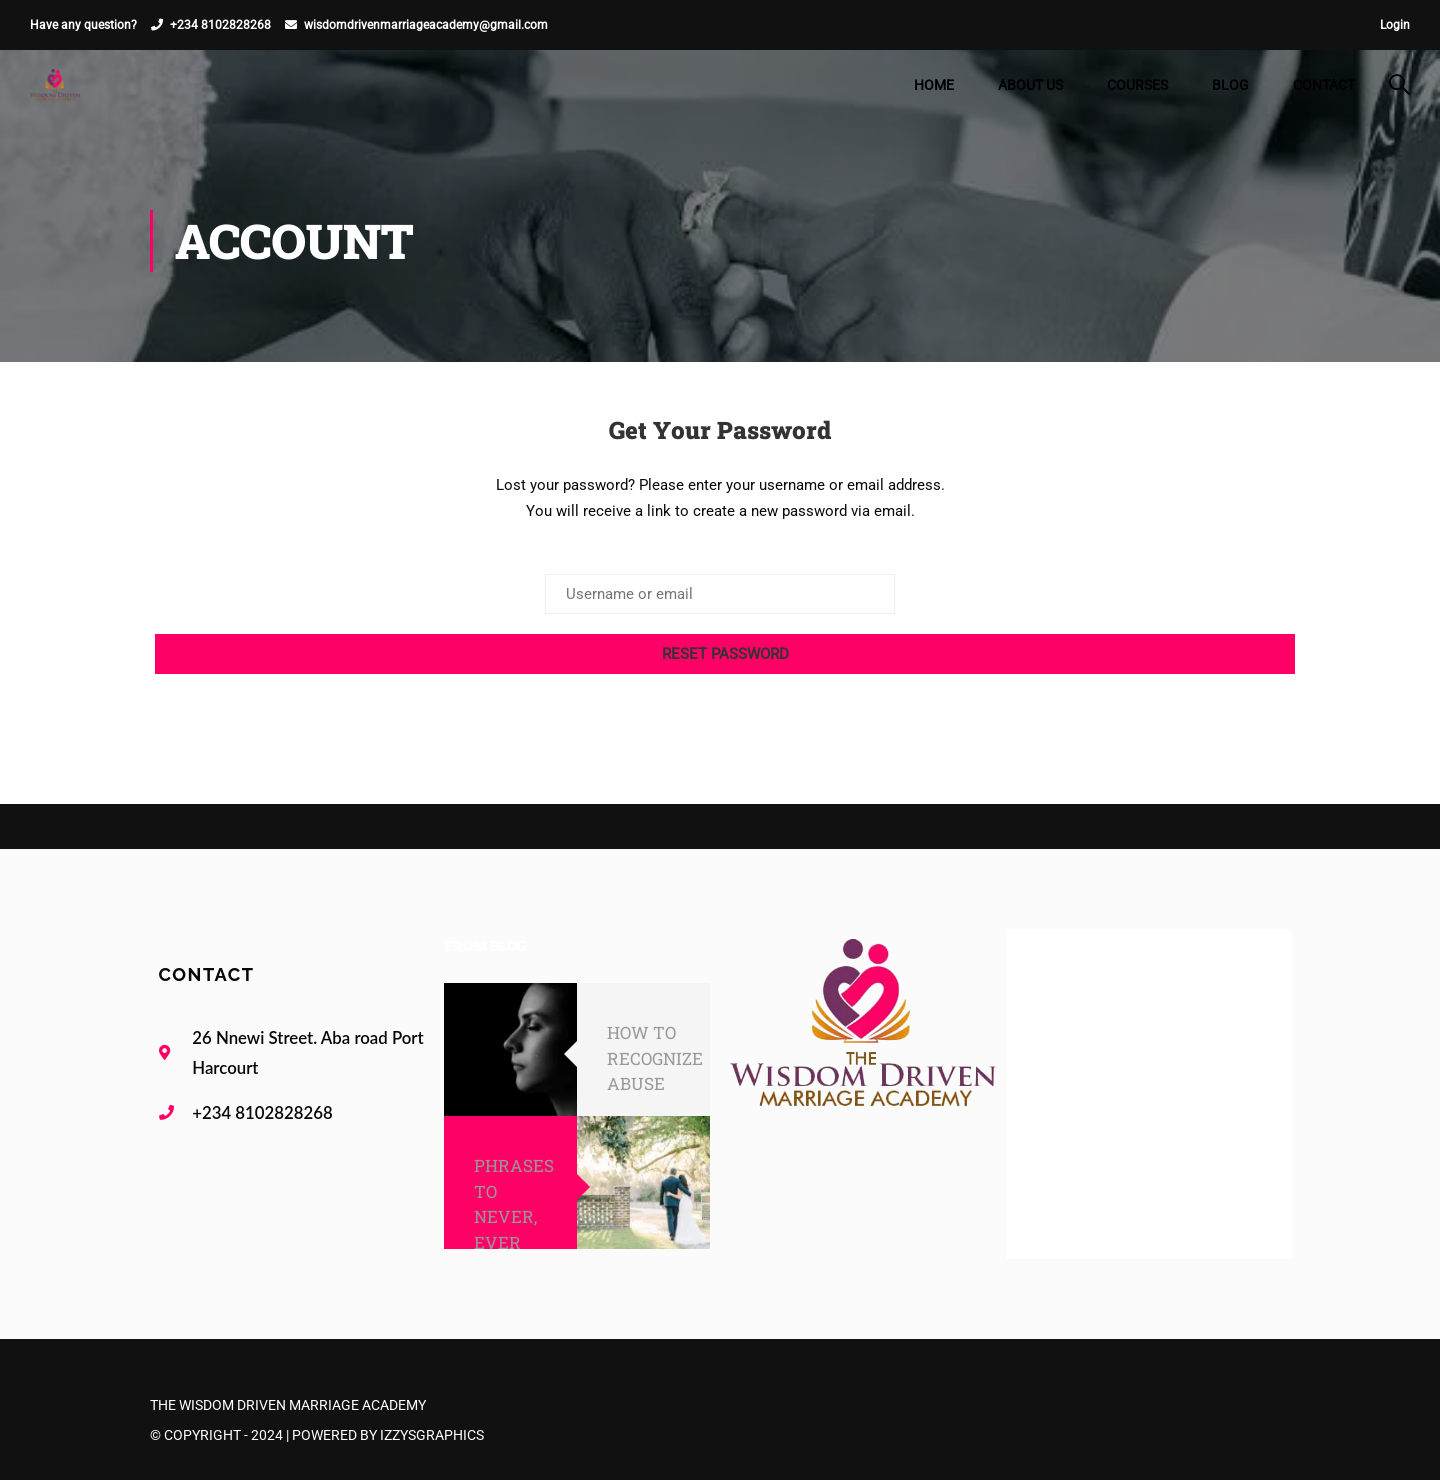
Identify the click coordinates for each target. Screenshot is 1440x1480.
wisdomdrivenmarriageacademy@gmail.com (426, 25)
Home (934, 85)
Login (1395, 25)
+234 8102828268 (220, 25)
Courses (1137, 85)
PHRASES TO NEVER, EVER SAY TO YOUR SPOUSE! (514, 1242)
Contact (1324, 85)
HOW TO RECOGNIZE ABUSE (655, 1058)
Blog (1230, 85)
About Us (1030, 85)
